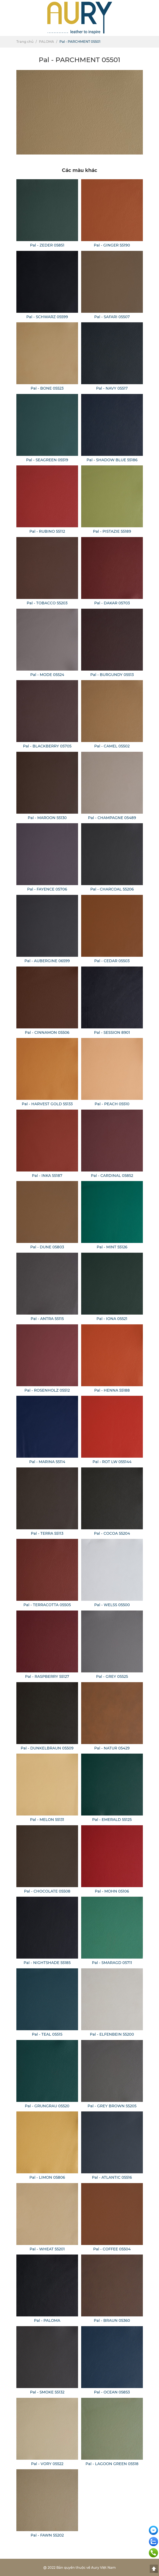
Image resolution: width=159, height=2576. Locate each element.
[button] (154, 18)
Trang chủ (25, 42)
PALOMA (46, 42)
